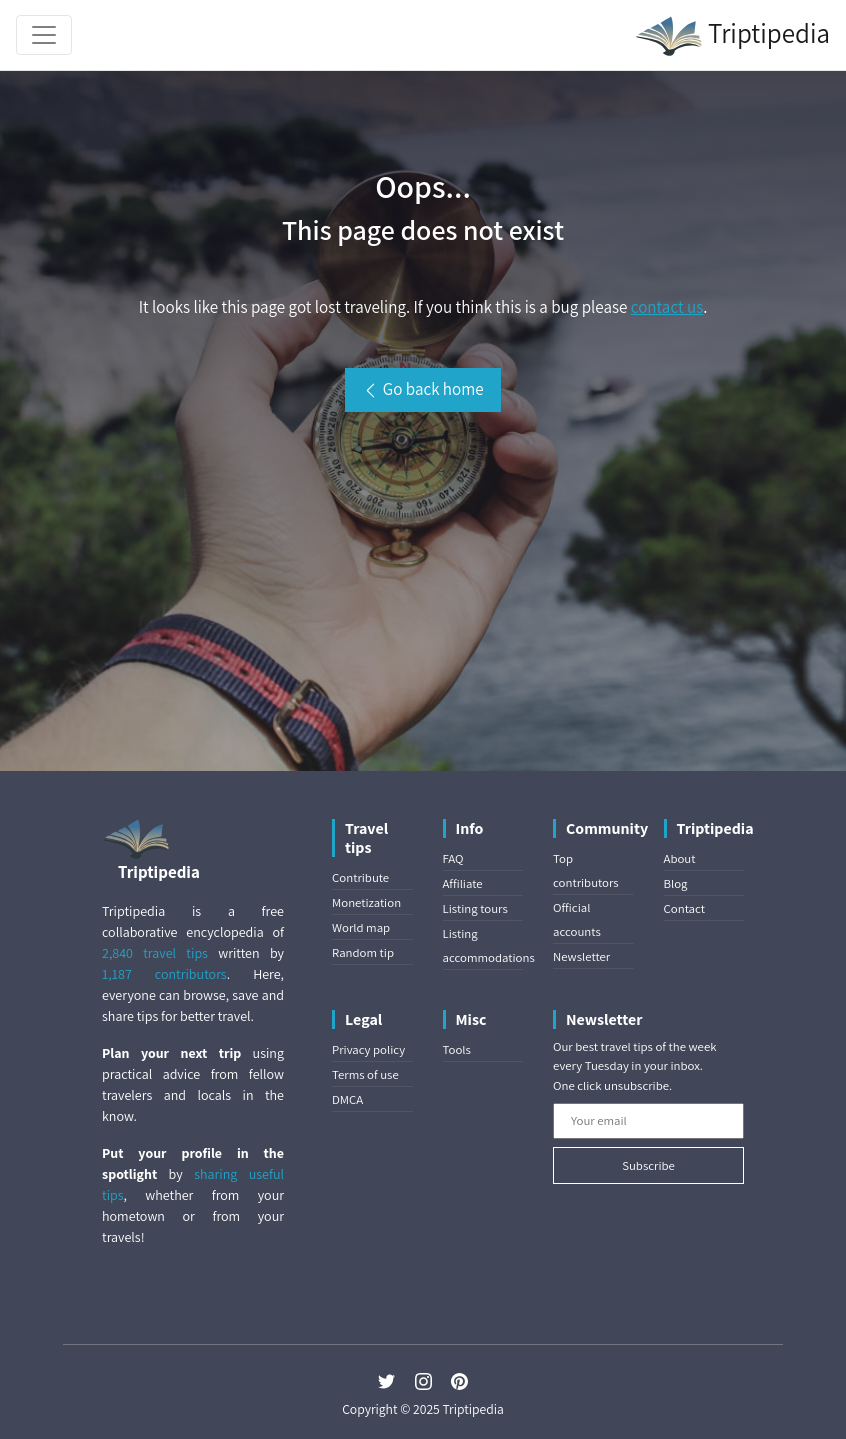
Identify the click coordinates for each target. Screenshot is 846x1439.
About (680, 858)
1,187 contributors (164, 974)
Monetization (366, 902)
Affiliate (463, 883)
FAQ (453, 858)
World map (361, 927)
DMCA (347, 1099)
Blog (676, 883)
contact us (667, 307)
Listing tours (475, 908)
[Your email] (648, 1121)
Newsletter (581, 956)
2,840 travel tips (155, 953)
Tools (457, 1049)
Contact (684, 908)
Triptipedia (732, 36)
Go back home (422, 389)
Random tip (363, 952)
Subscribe (648, 1165)
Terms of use (365, 1074)
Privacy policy (368, 1049)
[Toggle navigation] (44, 35)
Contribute (360, 877)
